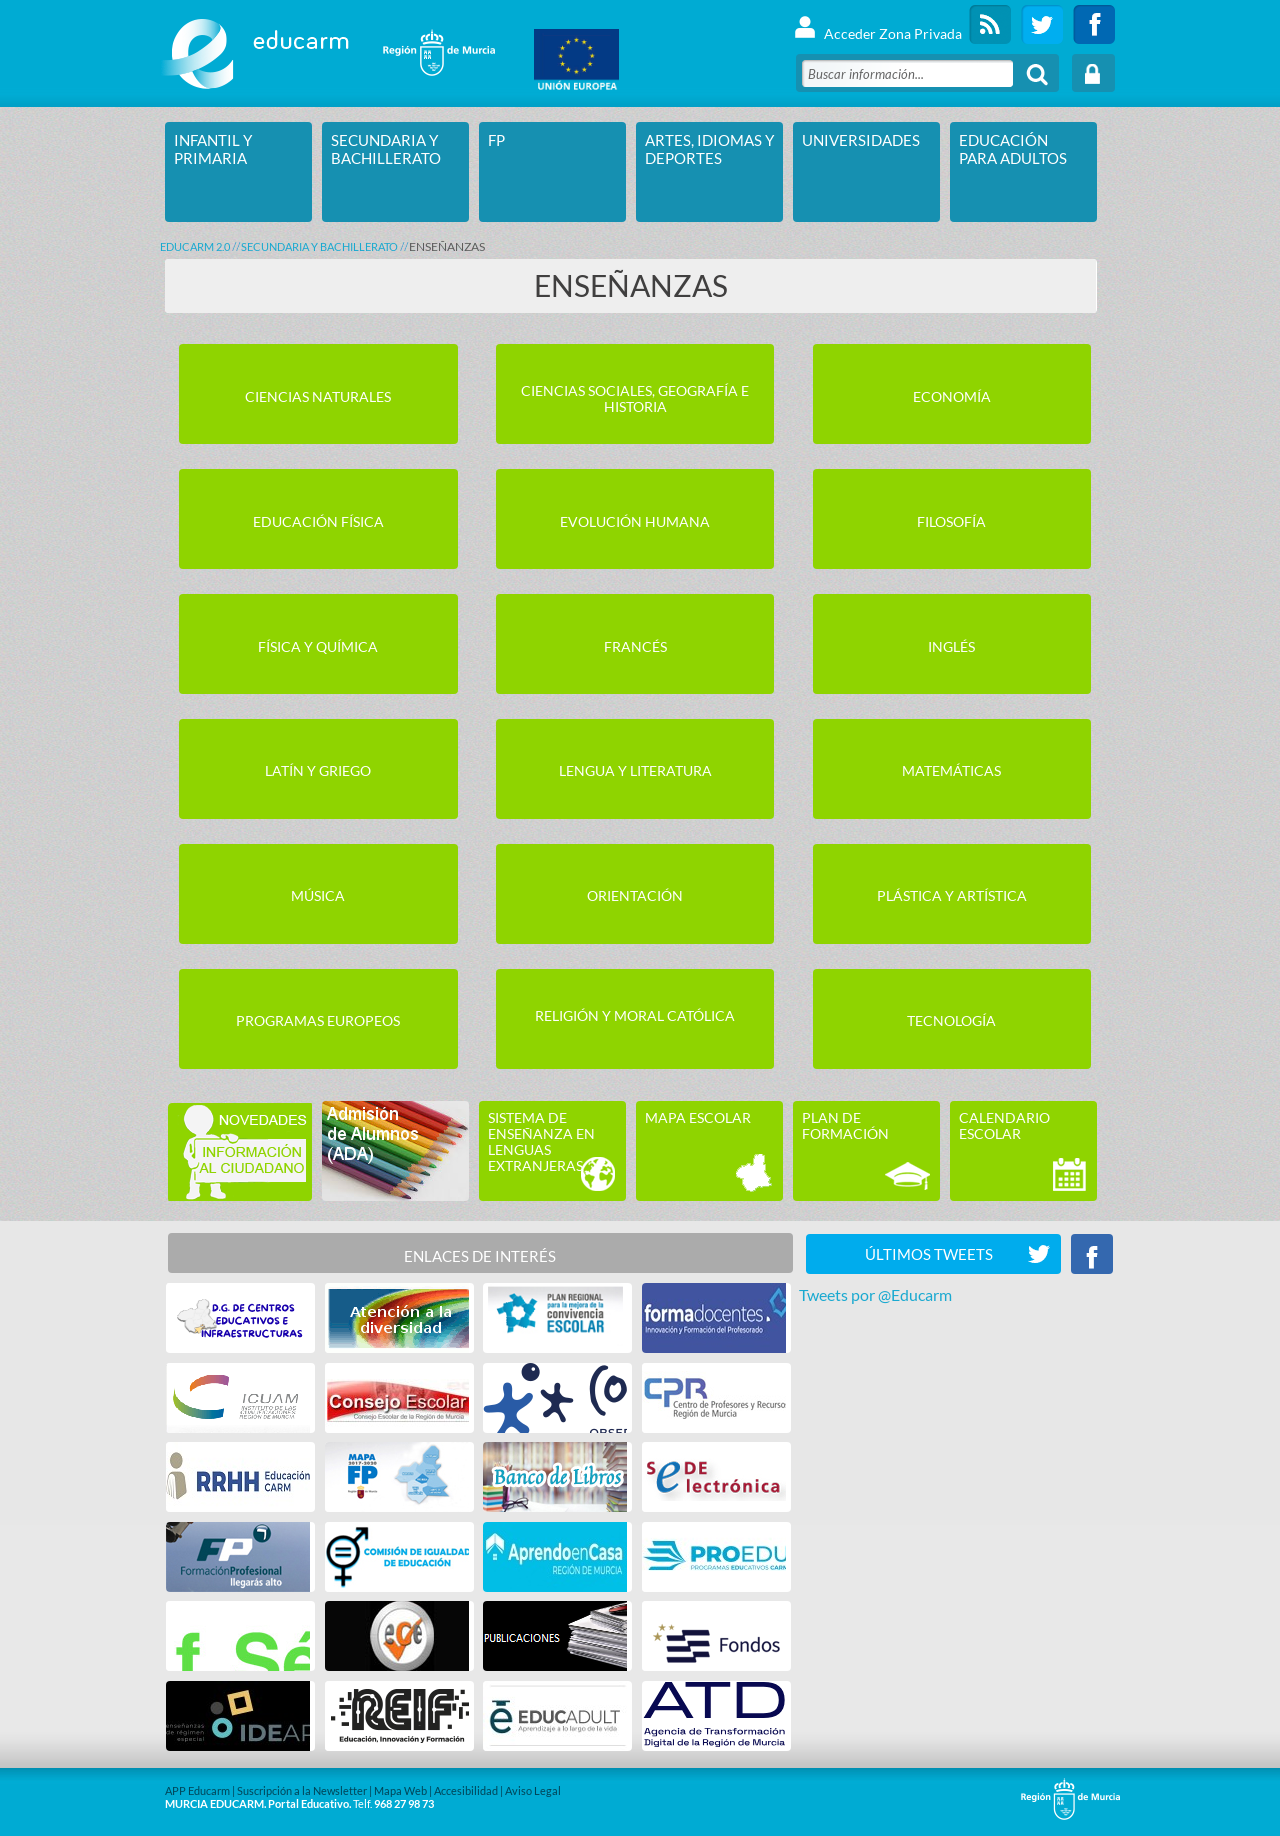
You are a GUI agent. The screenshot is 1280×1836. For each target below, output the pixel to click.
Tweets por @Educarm (875, 1294)
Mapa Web (400, 1790)
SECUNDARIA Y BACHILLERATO (319, 246)
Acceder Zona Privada (877, 24)
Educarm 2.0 (195, 246)
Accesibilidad (466, 1790)
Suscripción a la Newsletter (302, 1790)
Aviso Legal (533, 1790)
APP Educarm (197, 1790)
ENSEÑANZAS (447, 246)
